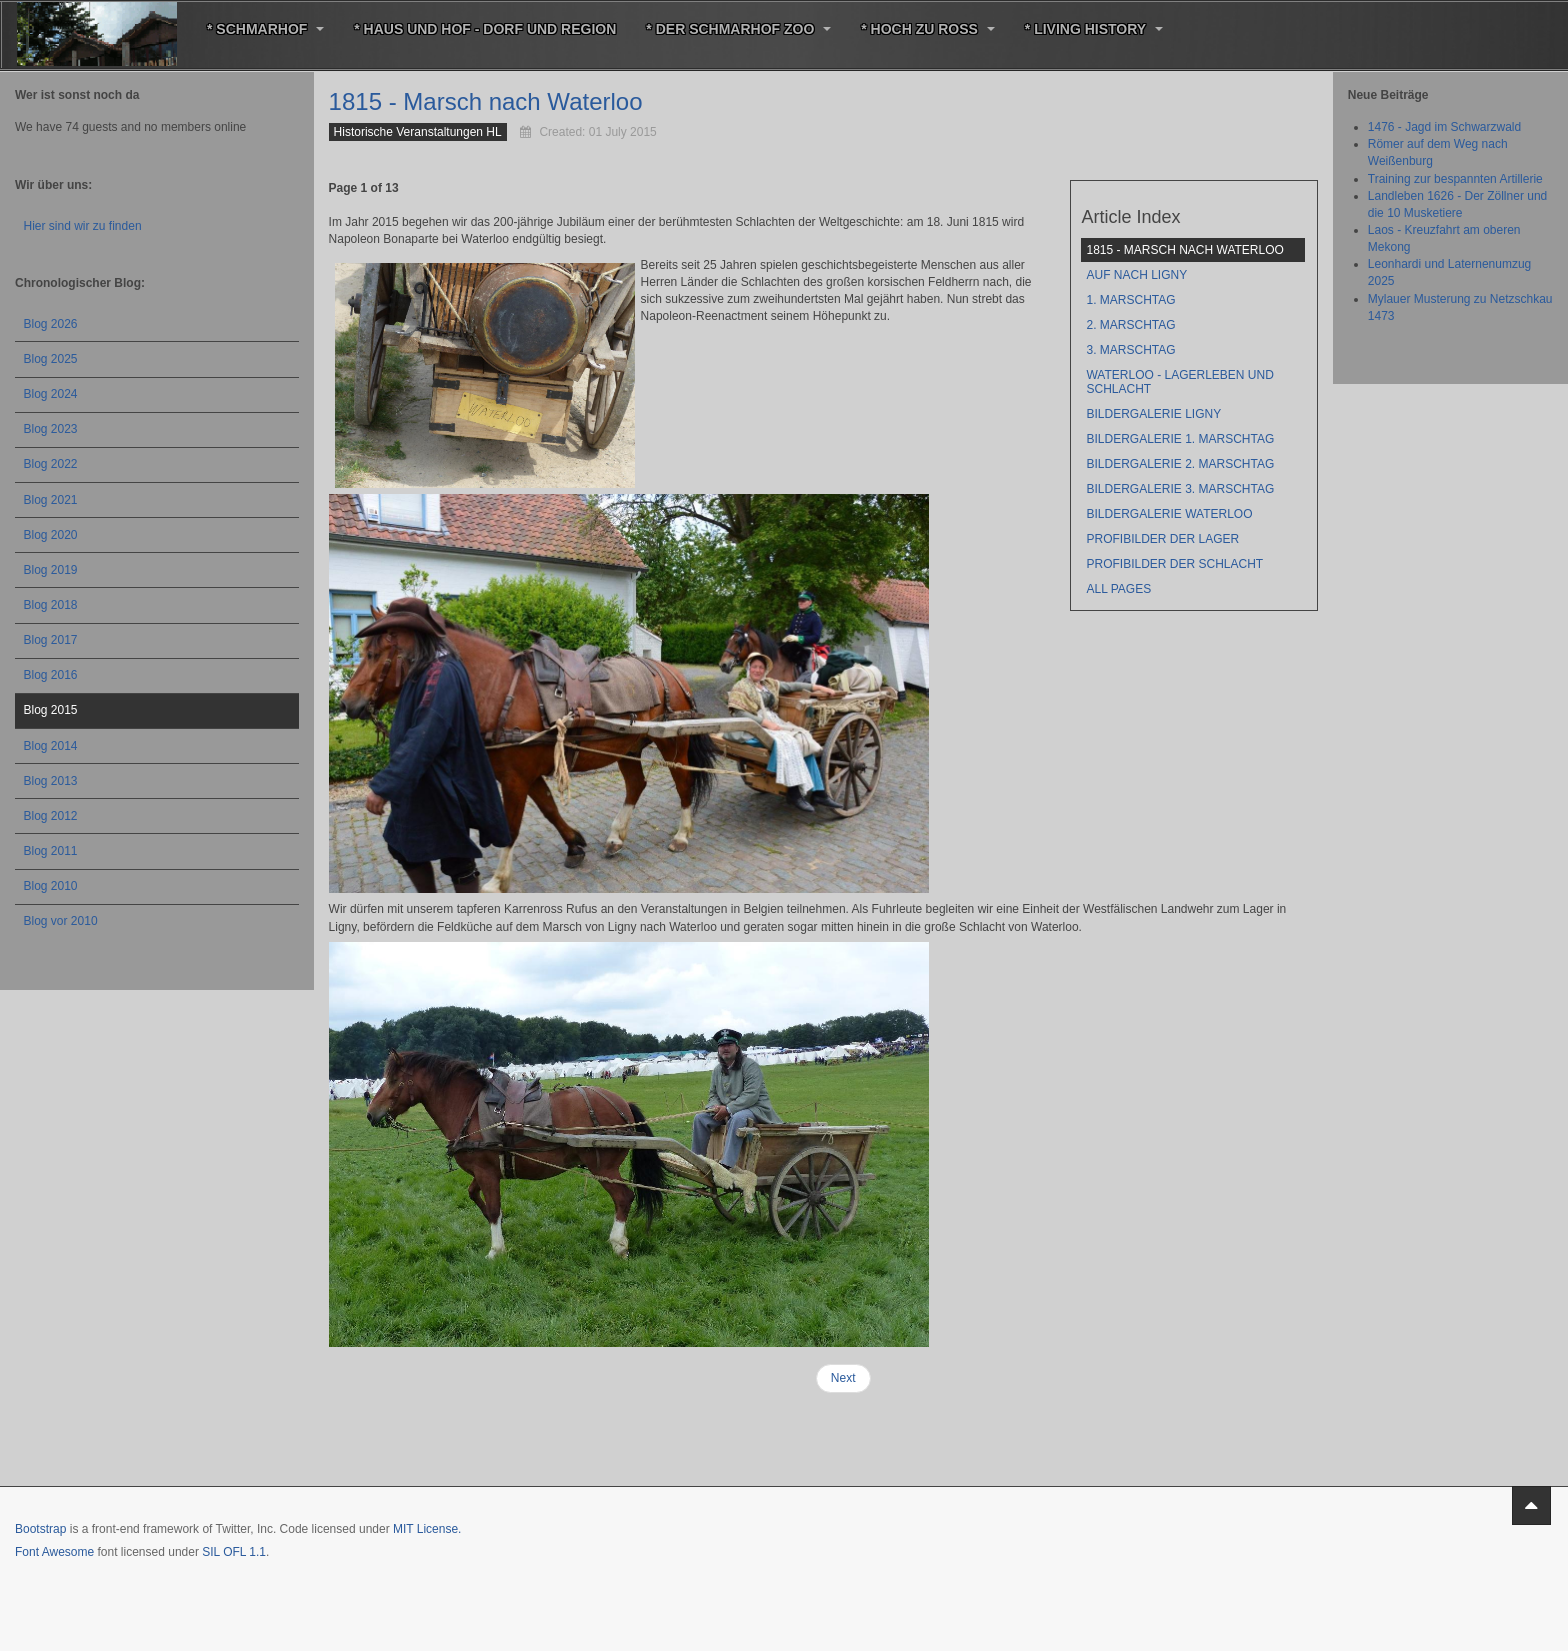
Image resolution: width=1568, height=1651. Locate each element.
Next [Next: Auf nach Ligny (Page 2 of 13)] (843, 1378)
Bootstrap (40, 1529)
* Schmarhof (265, 29)
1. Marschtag (1130, 300)
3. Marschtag (1130, 350)
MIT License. (427, 1529)
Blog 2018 (51, 605)
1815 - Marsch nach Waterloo (486, 101)
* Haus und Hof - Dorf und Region (485, 29)
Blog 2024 (51, 394)
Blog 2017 (51, 640)
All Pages (1118, 589)
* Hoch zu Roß (928, 29)
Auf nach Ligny (1136, 275)
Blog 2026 (51, 324)
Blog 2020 (51, 535)
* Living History (1094, 29)
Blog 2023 (51, 429)
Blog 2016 (51, 675)
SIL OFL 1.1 (234, 1552)
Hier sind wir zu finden (83, 226)
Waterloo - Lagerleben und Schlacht (1179, 382)
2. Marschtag (1130, 325)
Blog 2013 (51, 781)
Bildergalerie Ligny (1153, 414)
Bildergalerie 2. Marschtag (1180, 464)
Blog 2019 (51, 570)
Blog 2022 (51, 464)
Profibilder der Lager (1162, 539)
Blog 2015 (51, 710)
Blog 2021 (51, 500)
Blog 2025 (51, 359)
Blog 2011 (51, 851)
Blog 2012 (51, 816)
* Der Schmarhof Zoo (738, 29)
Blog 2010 (51, 886)
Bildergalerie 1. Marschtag (1180, 439)
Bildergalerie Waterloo (1169, 514)
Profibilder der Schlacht (1174, 564)
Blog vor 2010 (61, 921)
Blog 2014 (51, 746)
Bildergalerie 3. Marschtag (1180, 489)
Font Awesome (54, 1552)
